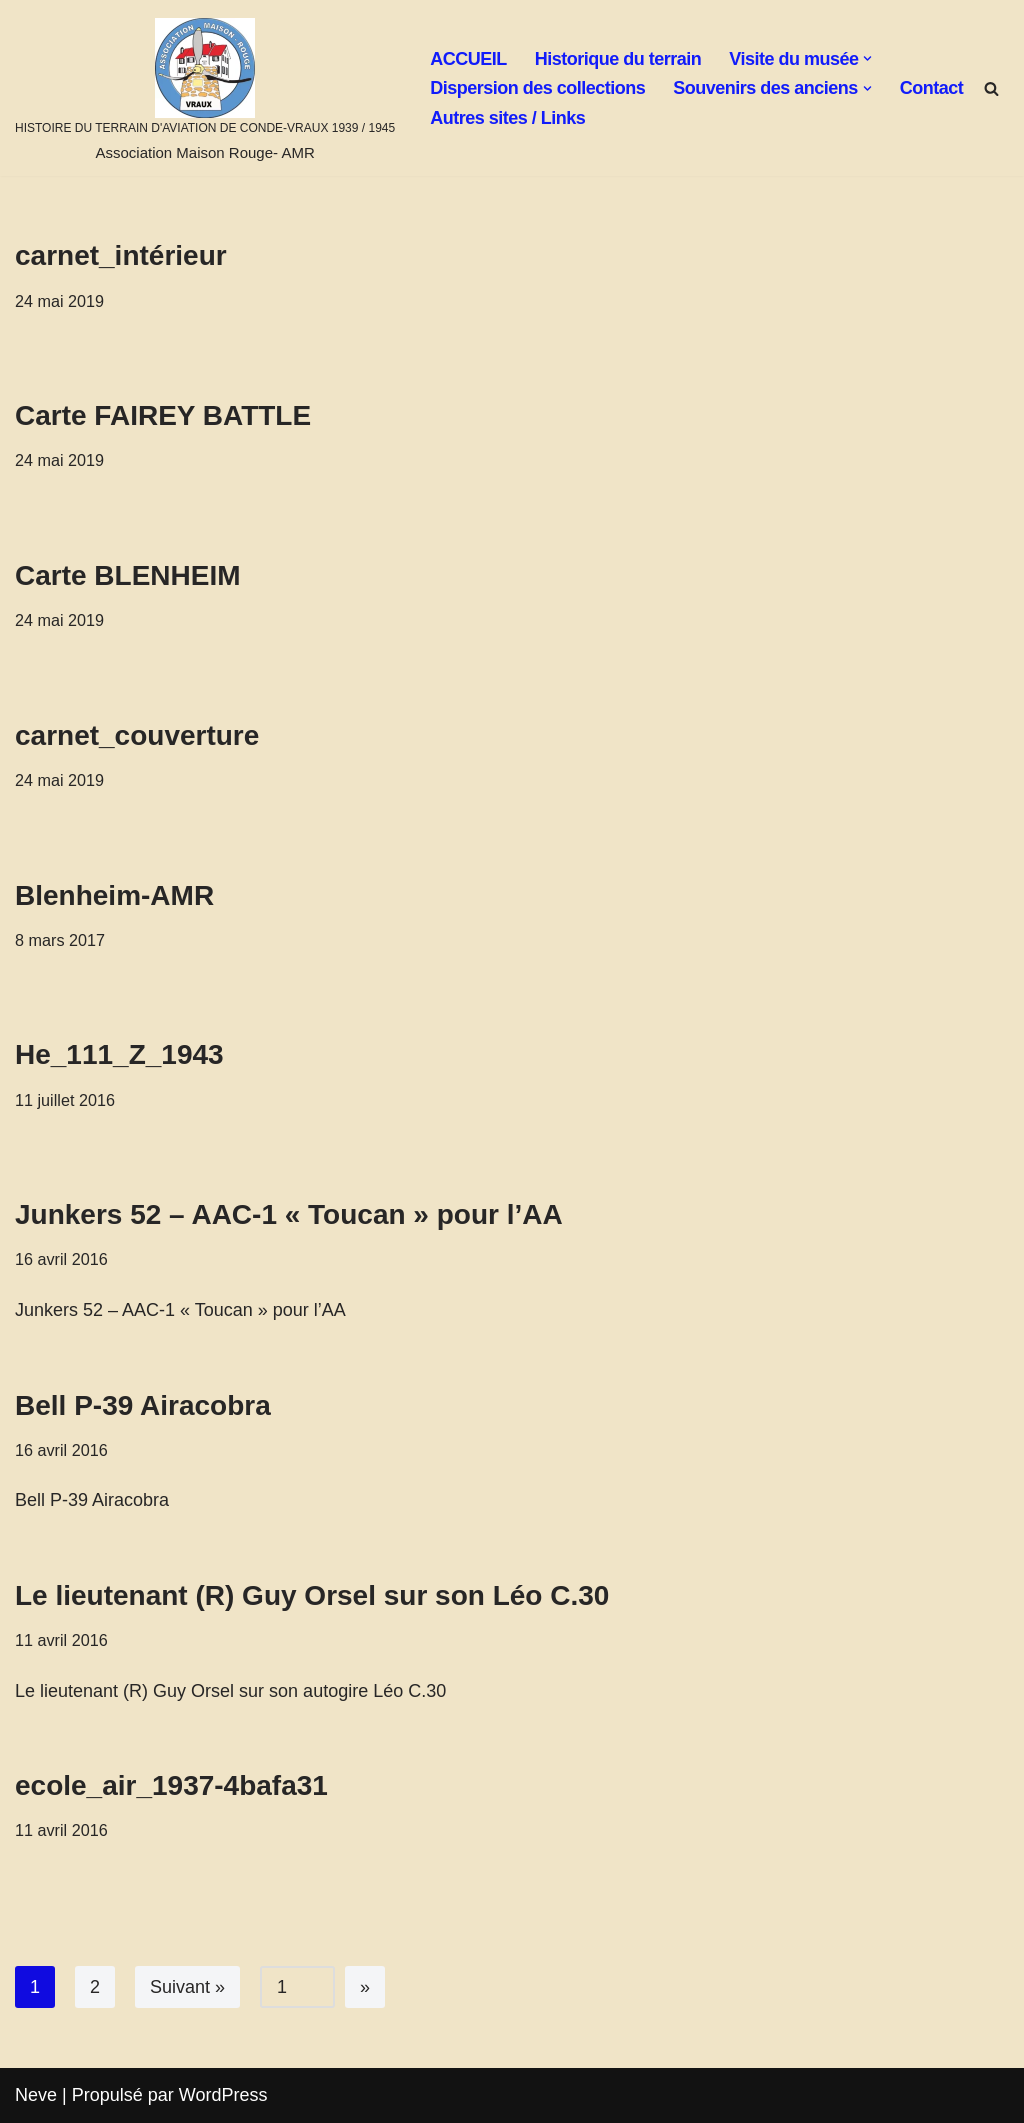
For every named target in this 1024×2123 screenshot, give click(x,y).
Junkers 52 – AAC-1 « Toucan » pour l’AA (289, 1214)
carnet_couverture (137, 735)
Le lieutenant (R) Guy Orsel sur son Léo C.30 (312, 1595)
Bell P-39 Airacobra (143, 1405)
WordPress (223, 2095)
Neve (36, 2095)
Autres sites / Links (507, 118)
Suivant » (187, 1987)
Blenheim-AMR (114, 895)
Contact (932, 88)
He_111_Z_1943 (119, 1054)
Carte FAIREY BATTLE (163, 415)
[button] (867, 58)
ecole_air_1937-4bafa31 (171, 1785)
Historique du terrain (618, 59)
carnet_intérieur (121, 255)
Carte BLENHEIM (128, 575)
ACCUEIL (468, 59)
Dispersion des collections (537, 88)
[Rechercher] (991, 88)
